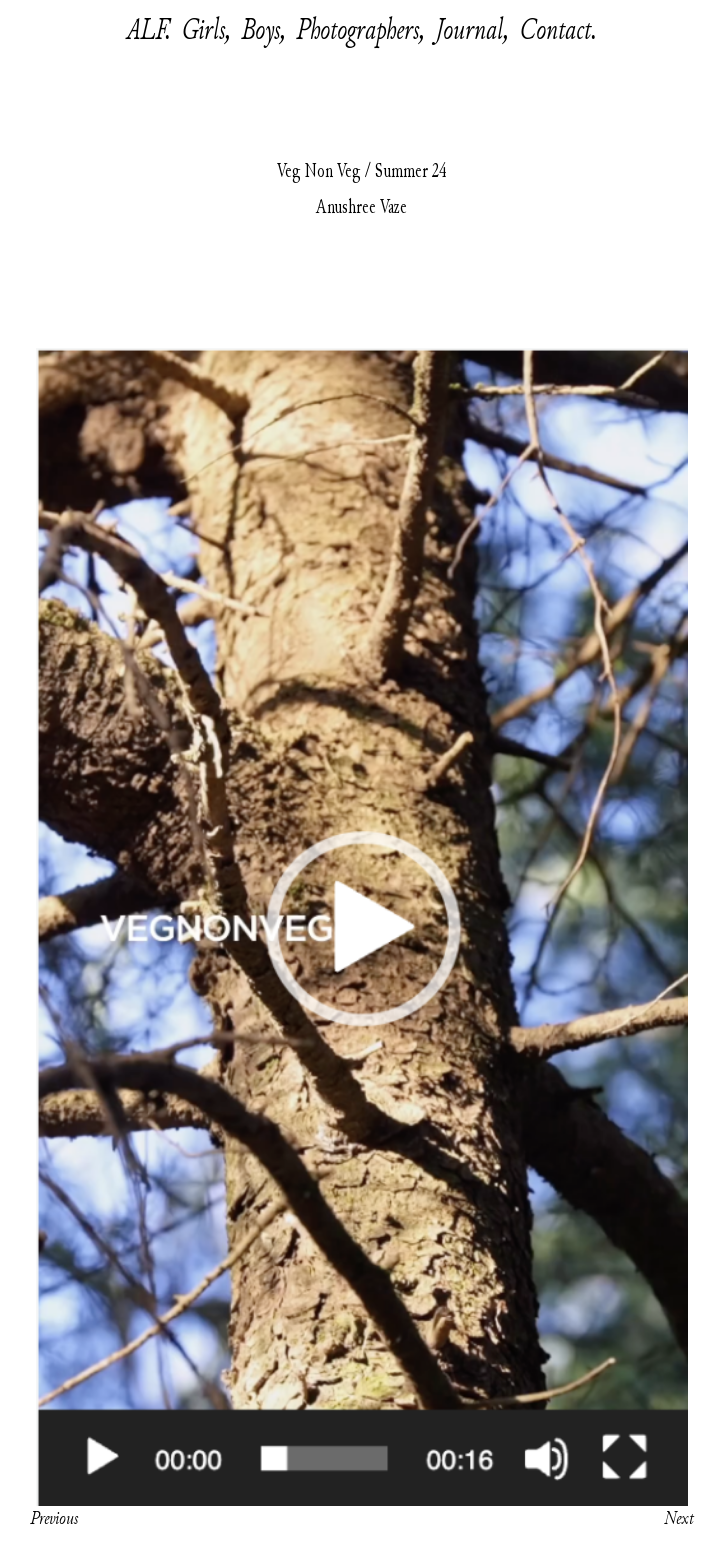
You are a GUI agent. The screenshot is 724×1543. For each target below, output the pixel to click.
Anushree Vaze (361, 207)
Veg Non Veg (319, 171)
